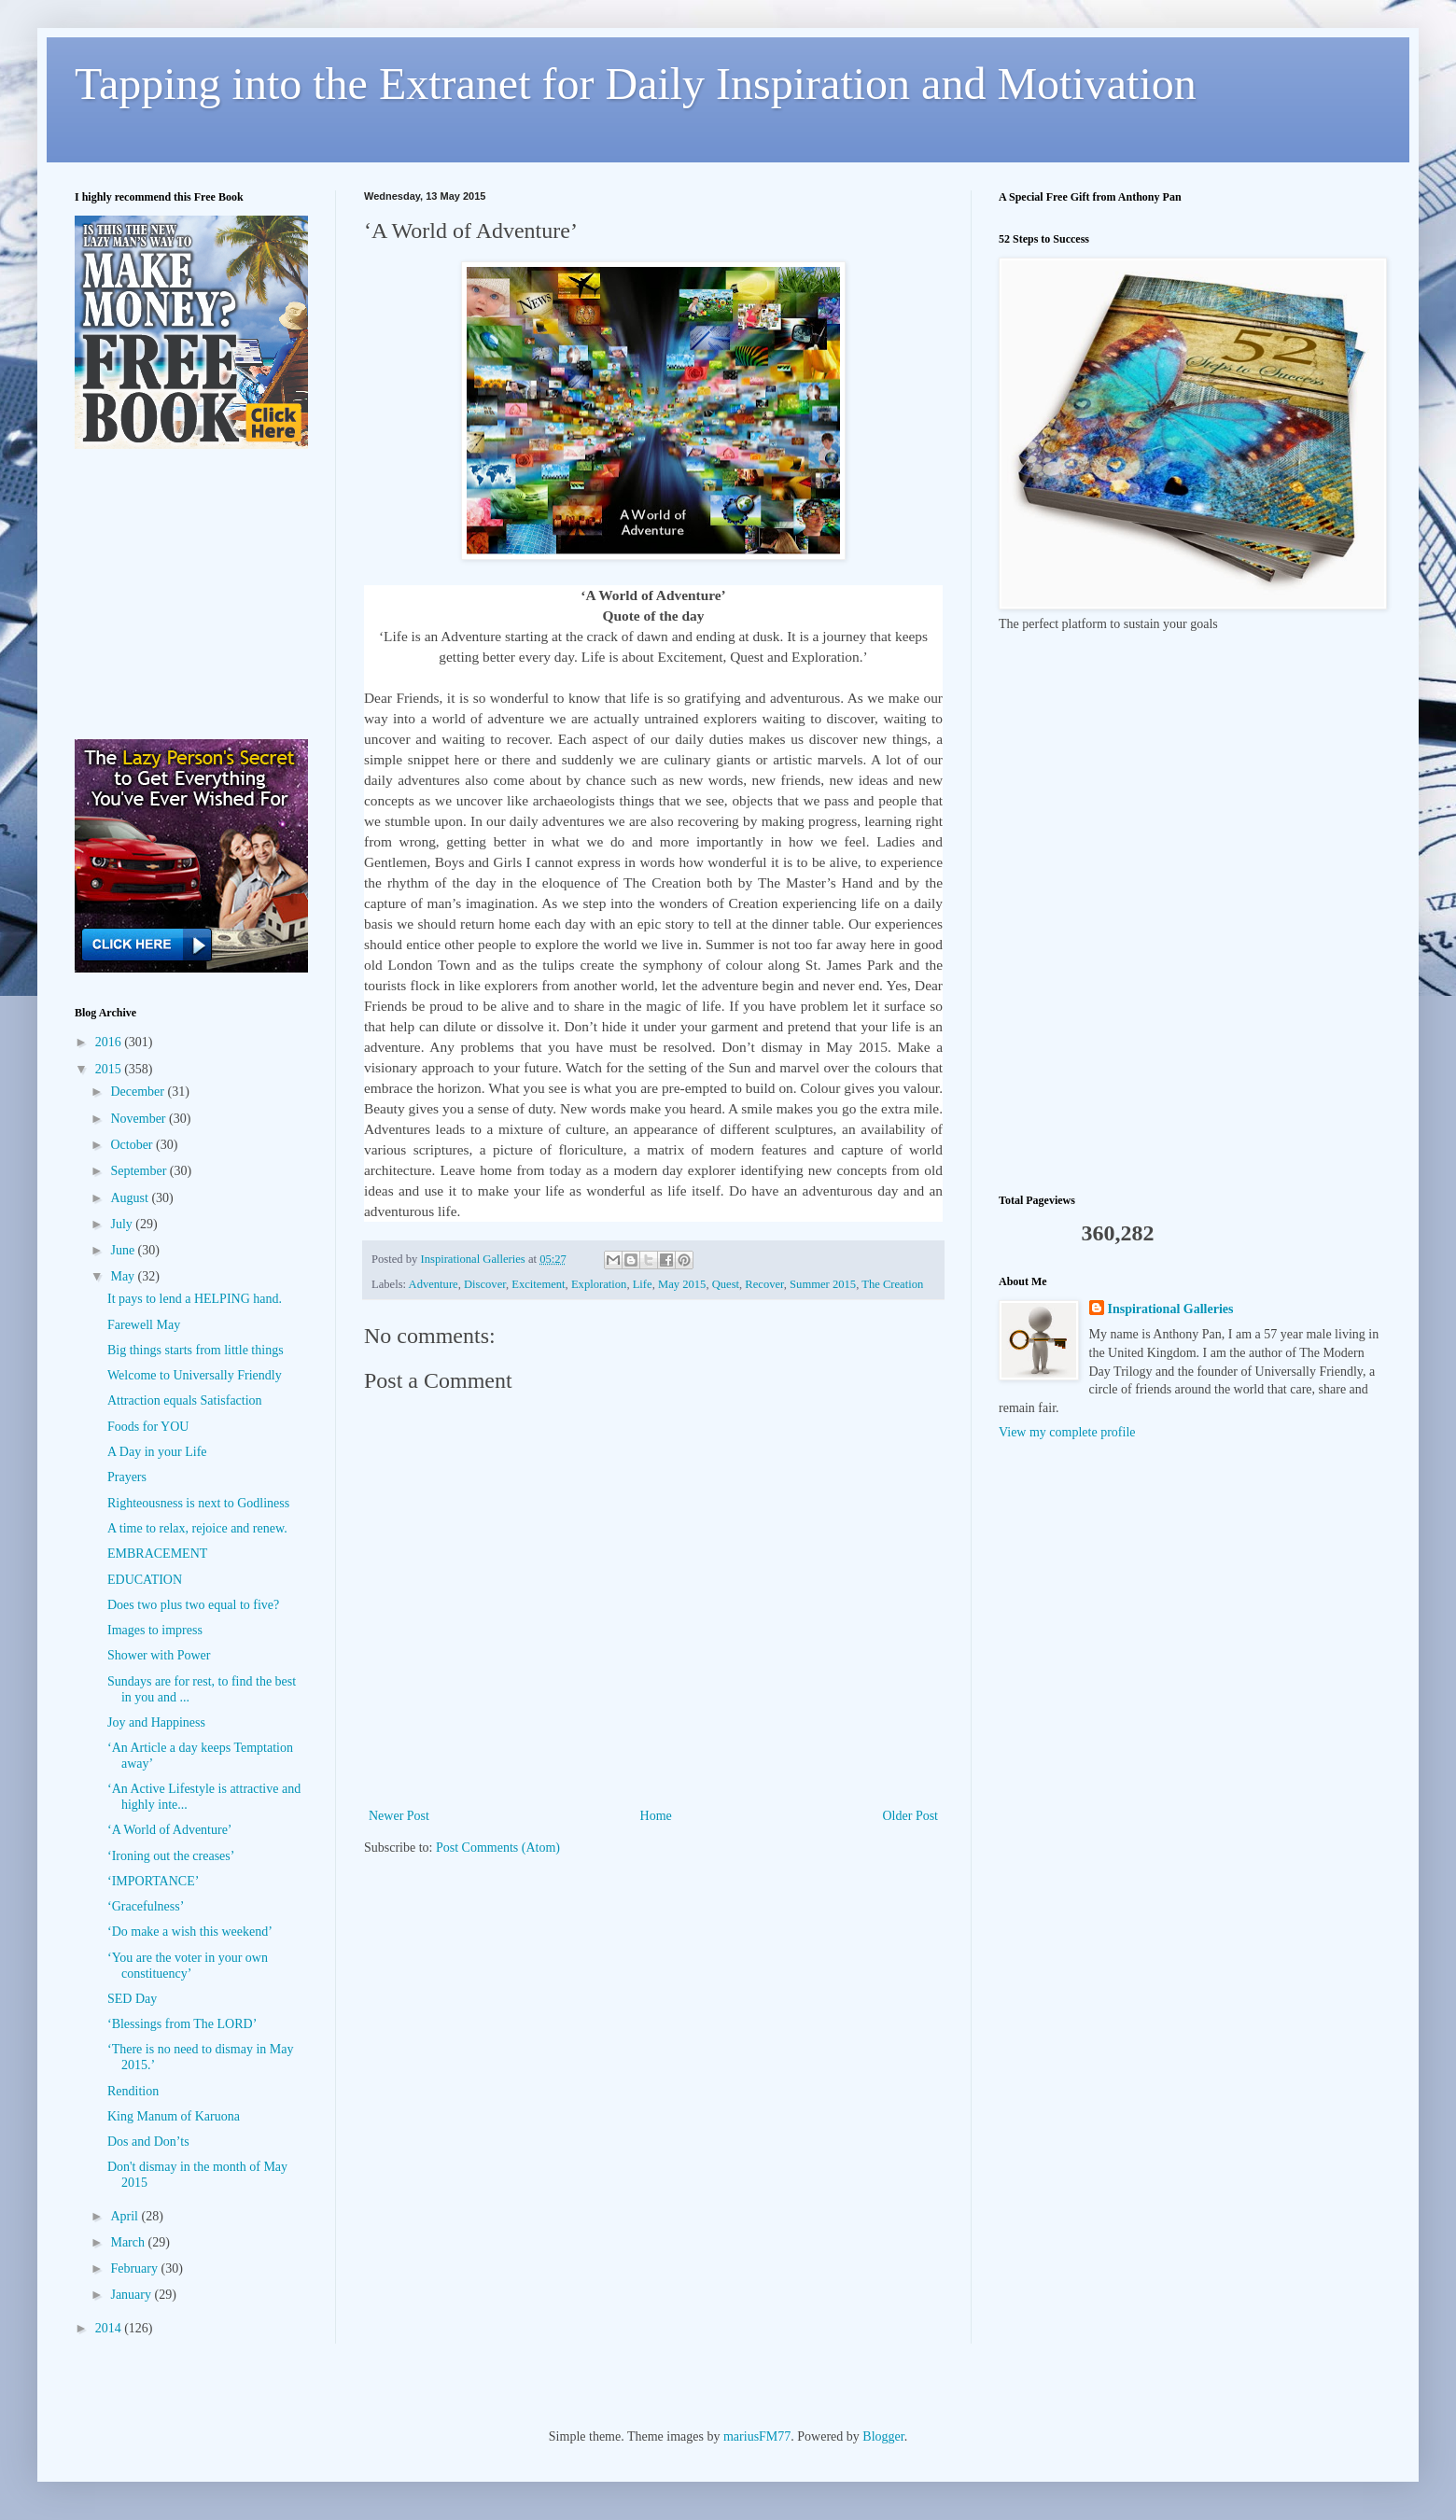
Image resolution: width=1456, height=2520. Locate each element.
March (128, 2242)
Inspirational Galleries (1171, 1309)
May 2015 (682, 1284)
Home (656, 1816)
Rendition (133, 2091)
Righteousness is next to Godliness (198, 1503)
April (125, 2216)
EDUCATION (144, 1580)
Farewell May (143, 1325)
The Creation (892, 1284)
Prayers (127, 1477)
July (122, 1224)
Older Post (911, 1816)
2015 (110, 1069)
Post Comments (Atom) (498, 1848)
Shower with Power (158, 1655)
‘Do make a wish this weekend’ (190, 1932)
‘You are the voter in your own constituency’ (187, 1966)
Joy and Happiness (156, 1722)
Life (642, 1284)
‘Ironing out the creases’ (170, 1856)
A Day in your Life (157, 1452)
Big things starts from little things (195, 1350)
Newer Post (399, 1816)
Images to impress (155, 1630)
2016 (110, 1042)
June (123, 1250)
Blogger (882, 2436)
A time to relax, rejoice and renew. (197, 1528)
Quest (725, 1284)
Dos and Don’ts (148, 2142)
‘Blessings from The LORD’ (182, 2024)
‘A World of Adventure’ (169, 1830)
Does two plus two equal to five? (193, 1605)
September (139, 1171)
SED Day (132, 1999)
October (133, 1145)
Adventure (433, 1284)
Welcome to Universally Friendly (194, 1375)
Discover (485, 1284)
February (135, 2268)
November (139, 1119)
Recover (764, 1284)
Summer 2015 (823, 1284)
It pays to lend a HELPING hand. (194, 1299)
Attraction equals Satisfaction (184, 1400)
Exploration (598, 1284)
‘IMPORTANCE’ (153, 1881)
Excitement (538, 1284)
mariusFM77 (757, 2436)
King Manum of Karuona (173, 2116)
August (130, 1198)
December (138, 1092)
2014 (110, 2328)
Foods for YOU (148, 1427)
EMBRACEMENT (157, 1554)
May (123, 1276)
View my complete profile (1067, 1432)
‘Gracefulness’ (145, 1906)
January (132, 2295)
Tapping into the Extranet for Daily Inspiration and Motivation (636, 83)
